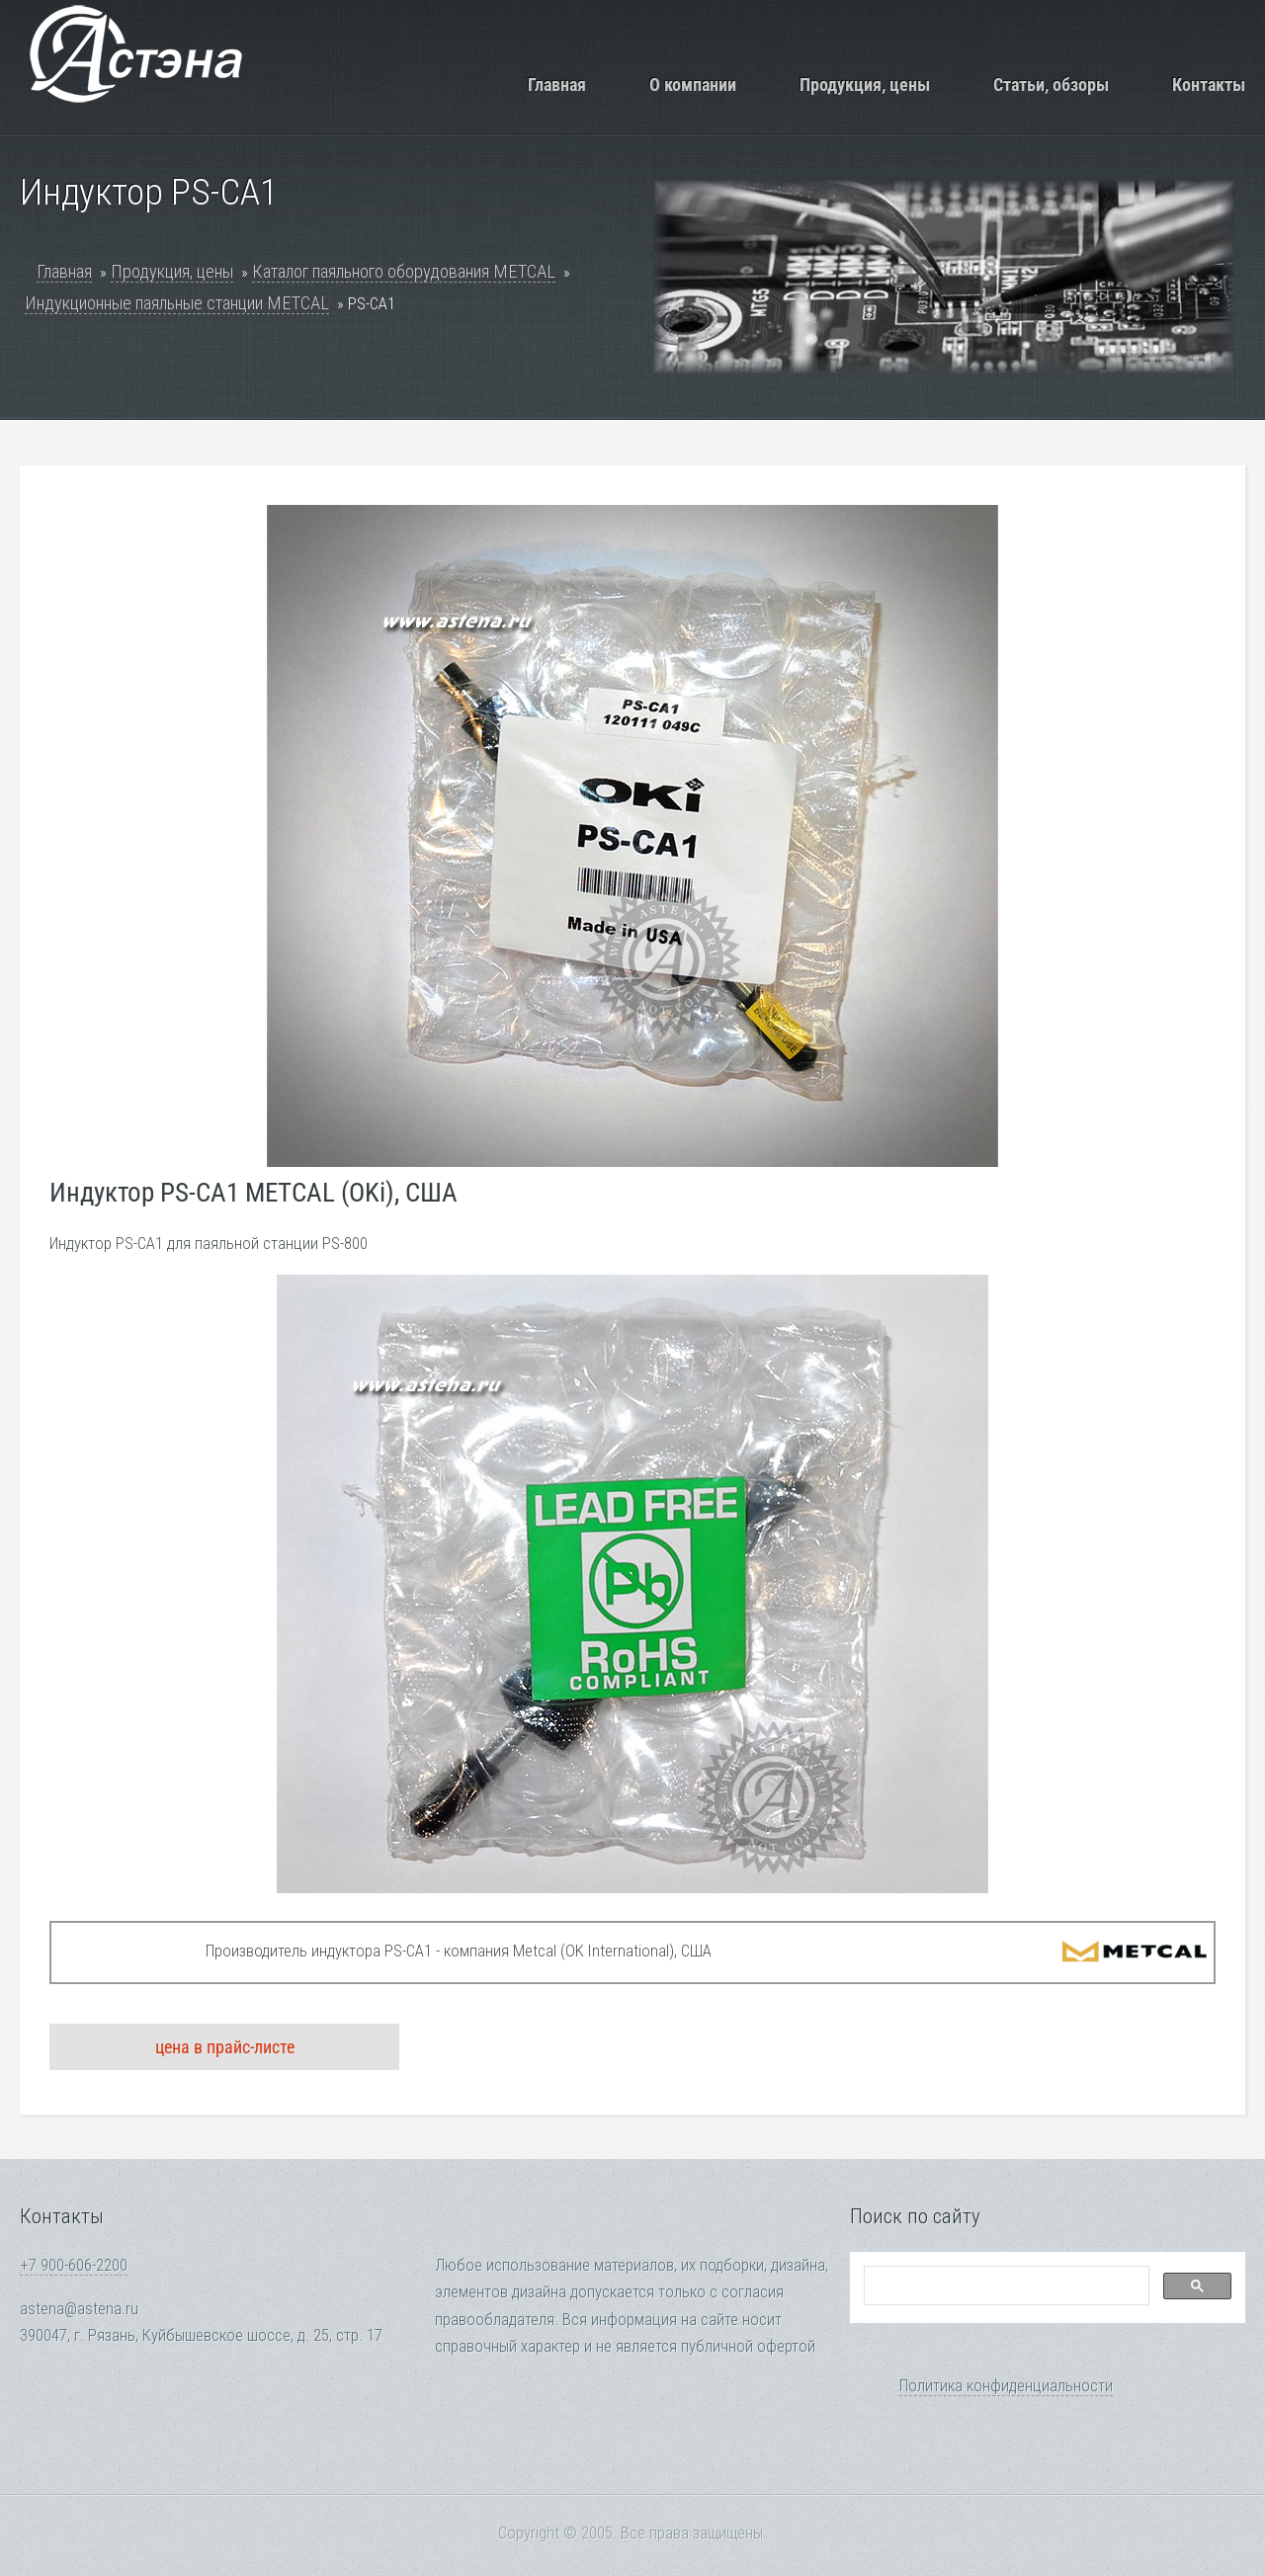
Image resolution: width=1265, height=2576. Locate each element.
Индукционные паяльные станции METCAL (177, 302)
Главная (557, 84)
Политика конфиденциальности (1006, 2385)
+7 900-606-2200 (73, 2265)
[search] (1005, 2286)
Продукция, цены (865, 84)
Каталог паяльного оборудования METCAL (403, 271)
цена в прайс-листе (225, 2046)
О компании (692, 84)
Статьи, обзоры (1051, 84)
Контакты (1208, 84)
